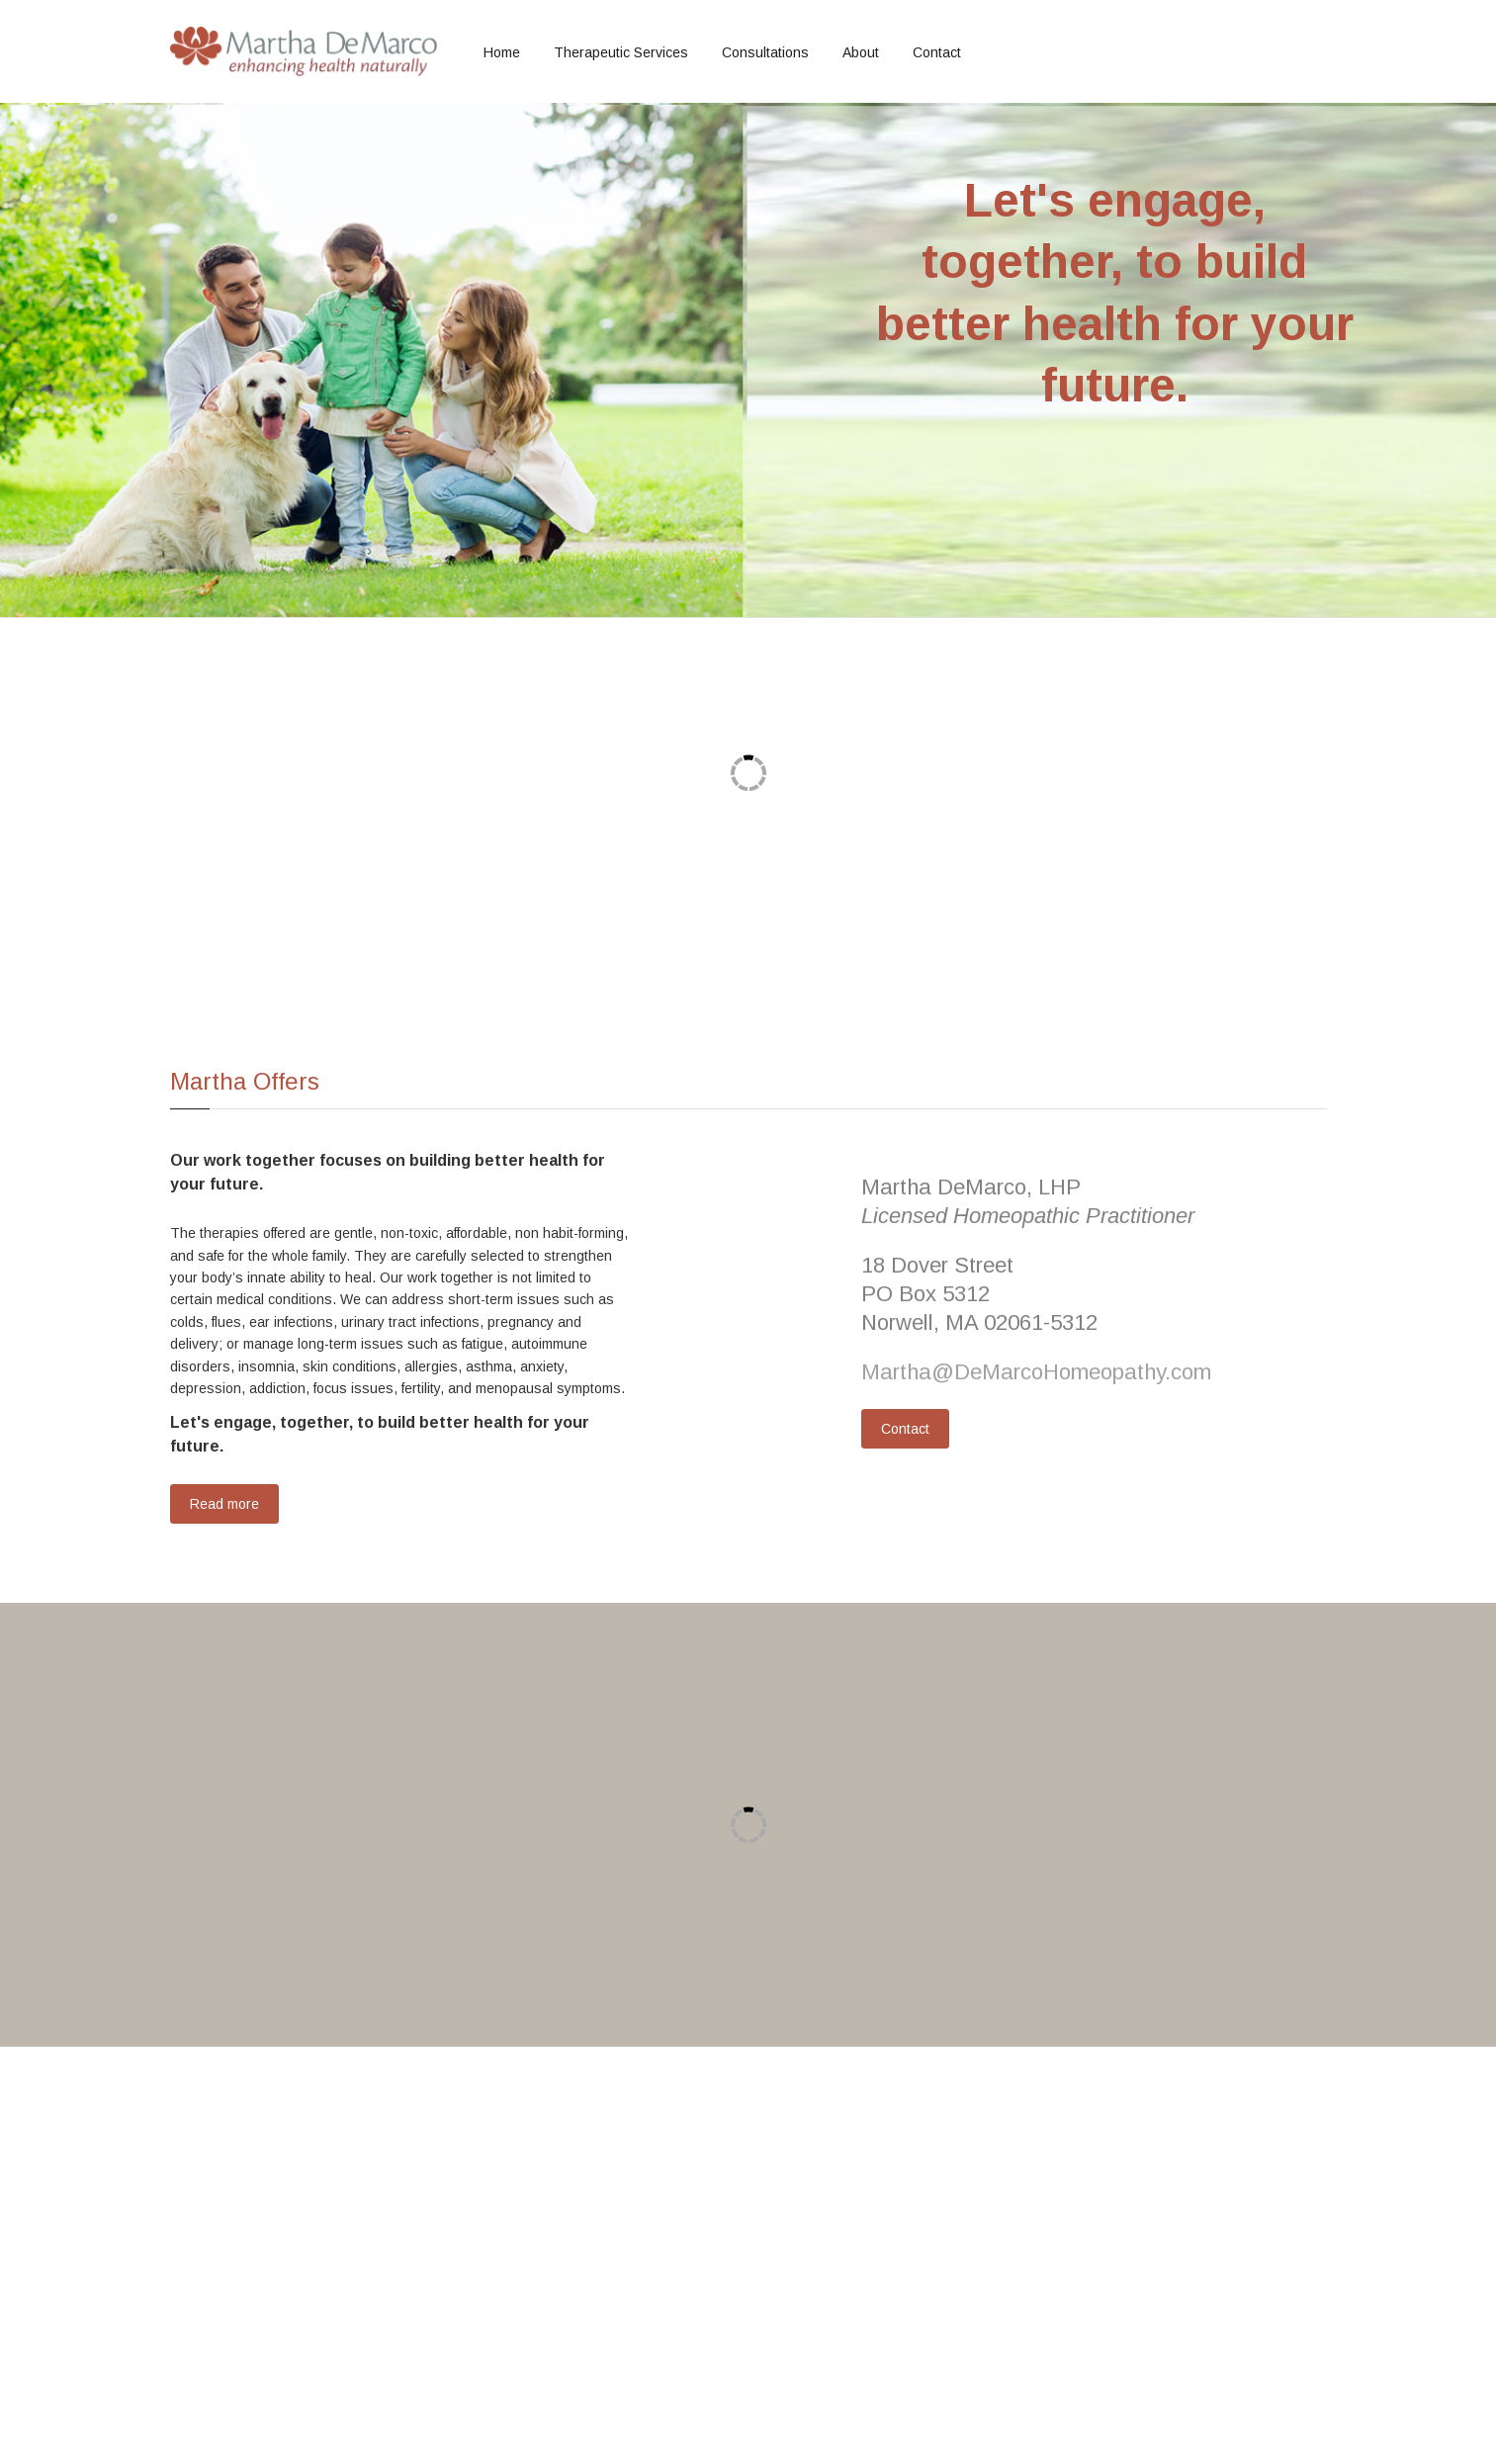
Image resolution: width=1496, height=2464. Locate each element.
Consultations (765, 52)
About (860, 52)
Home (502, 52)
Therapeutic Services (621, 52)
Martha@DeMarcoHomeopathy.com (1036, 1372)
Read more (224, 1504)
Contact (937, 52)
